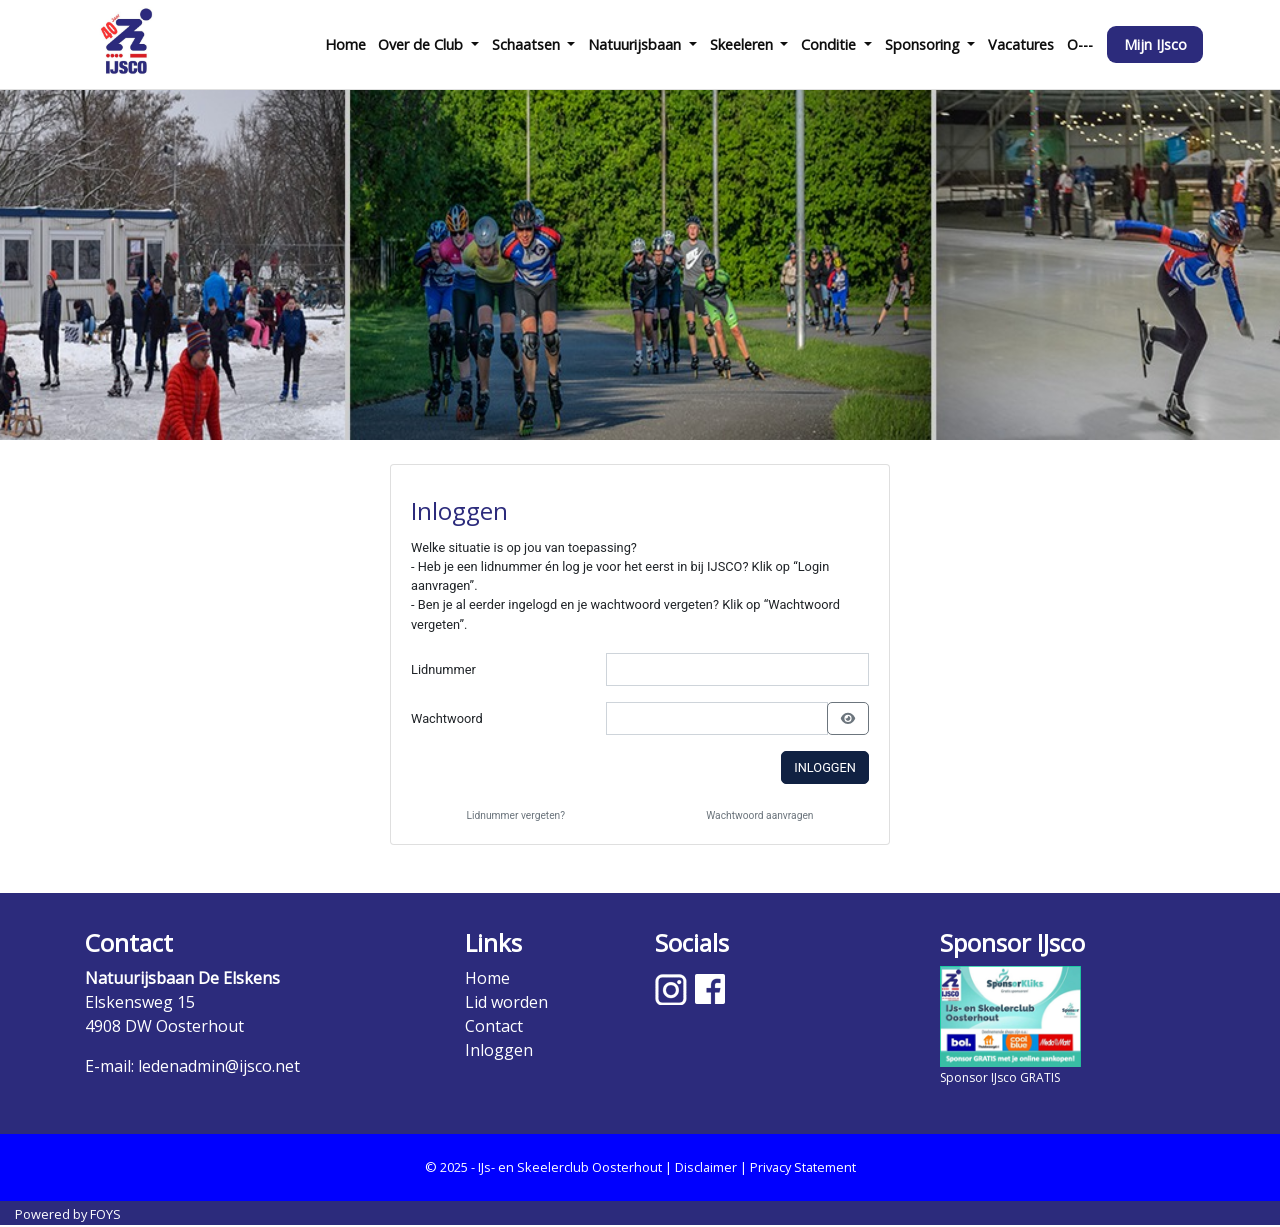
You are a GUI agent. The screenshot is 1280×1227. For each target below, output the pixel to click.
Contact (494, 1026)
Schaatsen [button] (528, 44)
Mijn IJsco (1155, 44)
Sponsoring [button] (924, 44)
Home (345, 44)
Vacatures (1021, 44)
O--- (1080, 44)
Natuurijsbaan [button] (636, 44)
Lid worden (506, 1002)
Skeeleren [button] (743, 44)
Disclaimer (706, 1167)
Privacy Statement (803, 1167)
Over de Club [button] (422, 44)
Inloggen (825, 767)
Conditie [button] (830, 44)
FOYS (105, 1214)
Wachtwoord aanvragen (759, 815)
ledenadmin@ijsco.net (219, 1066)
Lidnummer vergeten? (516, 815)
